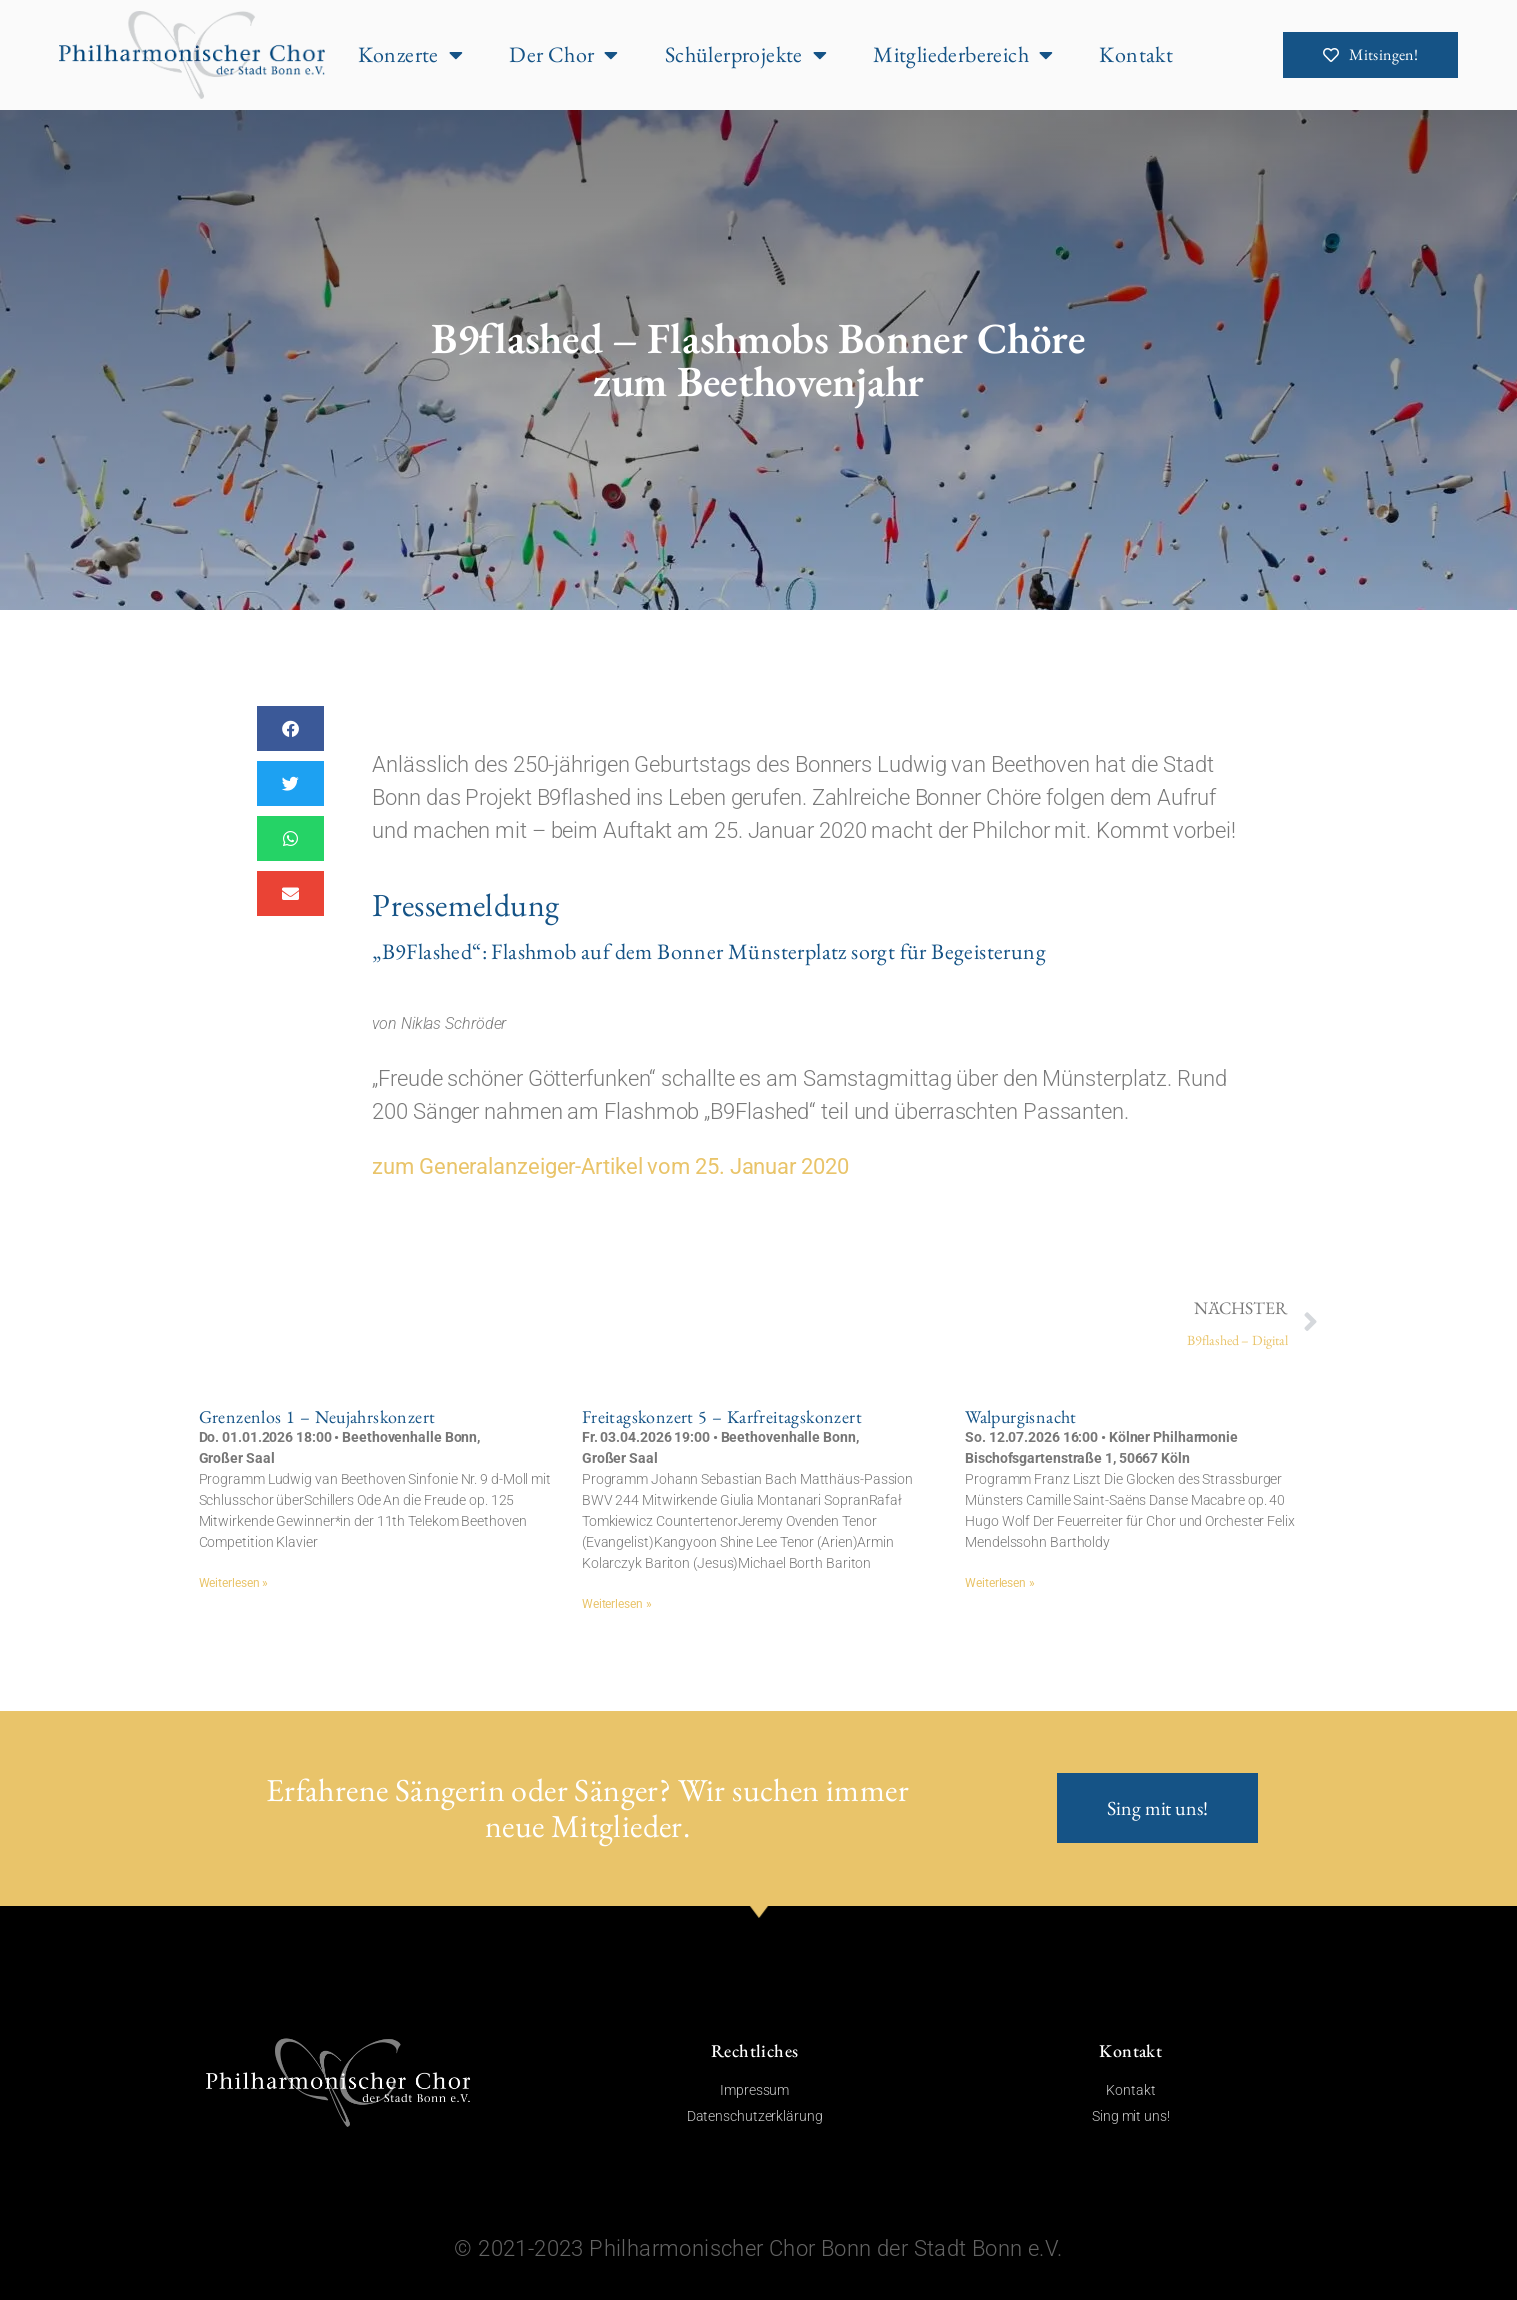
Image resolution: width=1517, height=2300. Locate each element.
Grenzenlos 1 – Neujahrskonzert (317, 1416)
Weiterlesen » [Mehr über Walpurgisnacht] (1000, 1583)
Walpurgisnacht (1021, 1416)
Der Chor (564, 55)
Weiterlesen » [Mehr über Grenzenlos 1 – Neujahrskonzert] (234, 1583)
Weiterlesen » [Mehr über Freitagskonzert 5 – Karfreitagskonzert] (617, 1604)
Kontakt (1136, 54)
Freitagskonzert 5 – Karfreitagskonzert (722, 1416)
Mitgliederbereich (963, 55)
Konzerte (411, 55)
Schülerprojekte (746, 55)
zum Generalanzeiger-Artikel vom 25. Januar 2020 (610, 1208)
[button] (290, 728)
